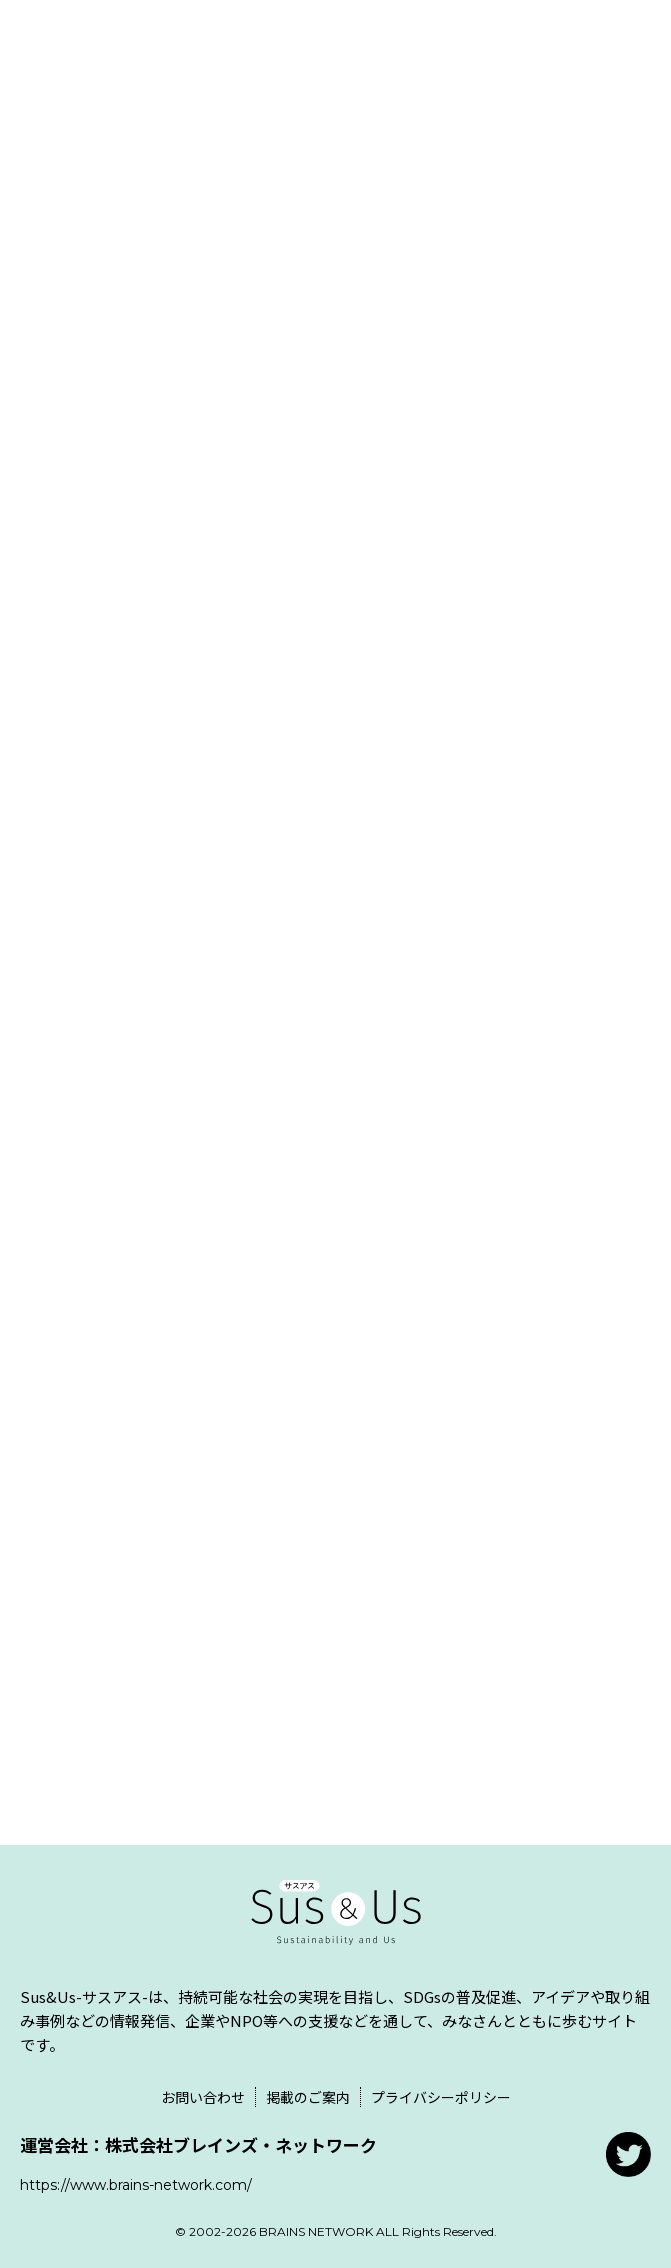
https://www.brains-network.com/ (136, 2185)
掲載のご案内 (308, 2097)
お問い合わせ (203, 2097)
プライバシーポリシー (441, 2097)
